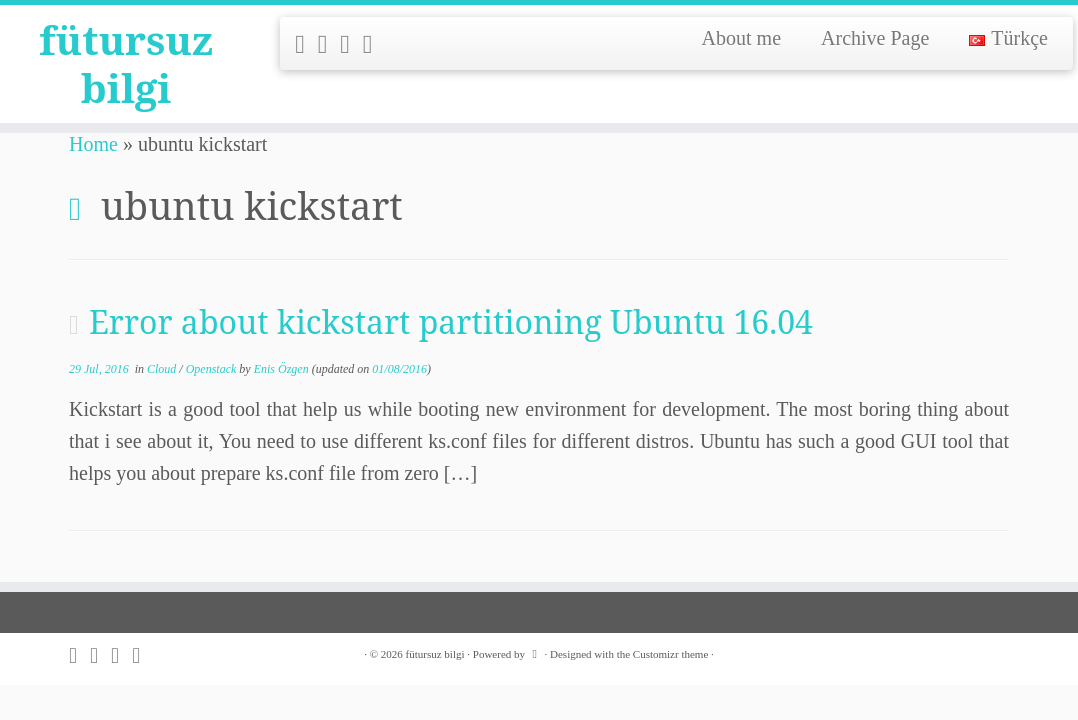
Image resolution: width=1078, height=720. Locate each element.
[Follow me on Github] (351, 44)
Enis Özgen (281, 369)
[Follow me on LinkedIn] (374, 44)
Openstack (213, 369)
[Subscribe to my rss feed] (306, 44)
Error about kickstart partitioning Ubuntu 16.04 (451, 321)
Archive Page (875, 38)
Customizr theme (670, 654)
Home (93, 144)
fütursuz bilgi (126, 64)
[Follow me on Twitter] (329, 44)
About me (741, 38)
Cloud (163, 369)
